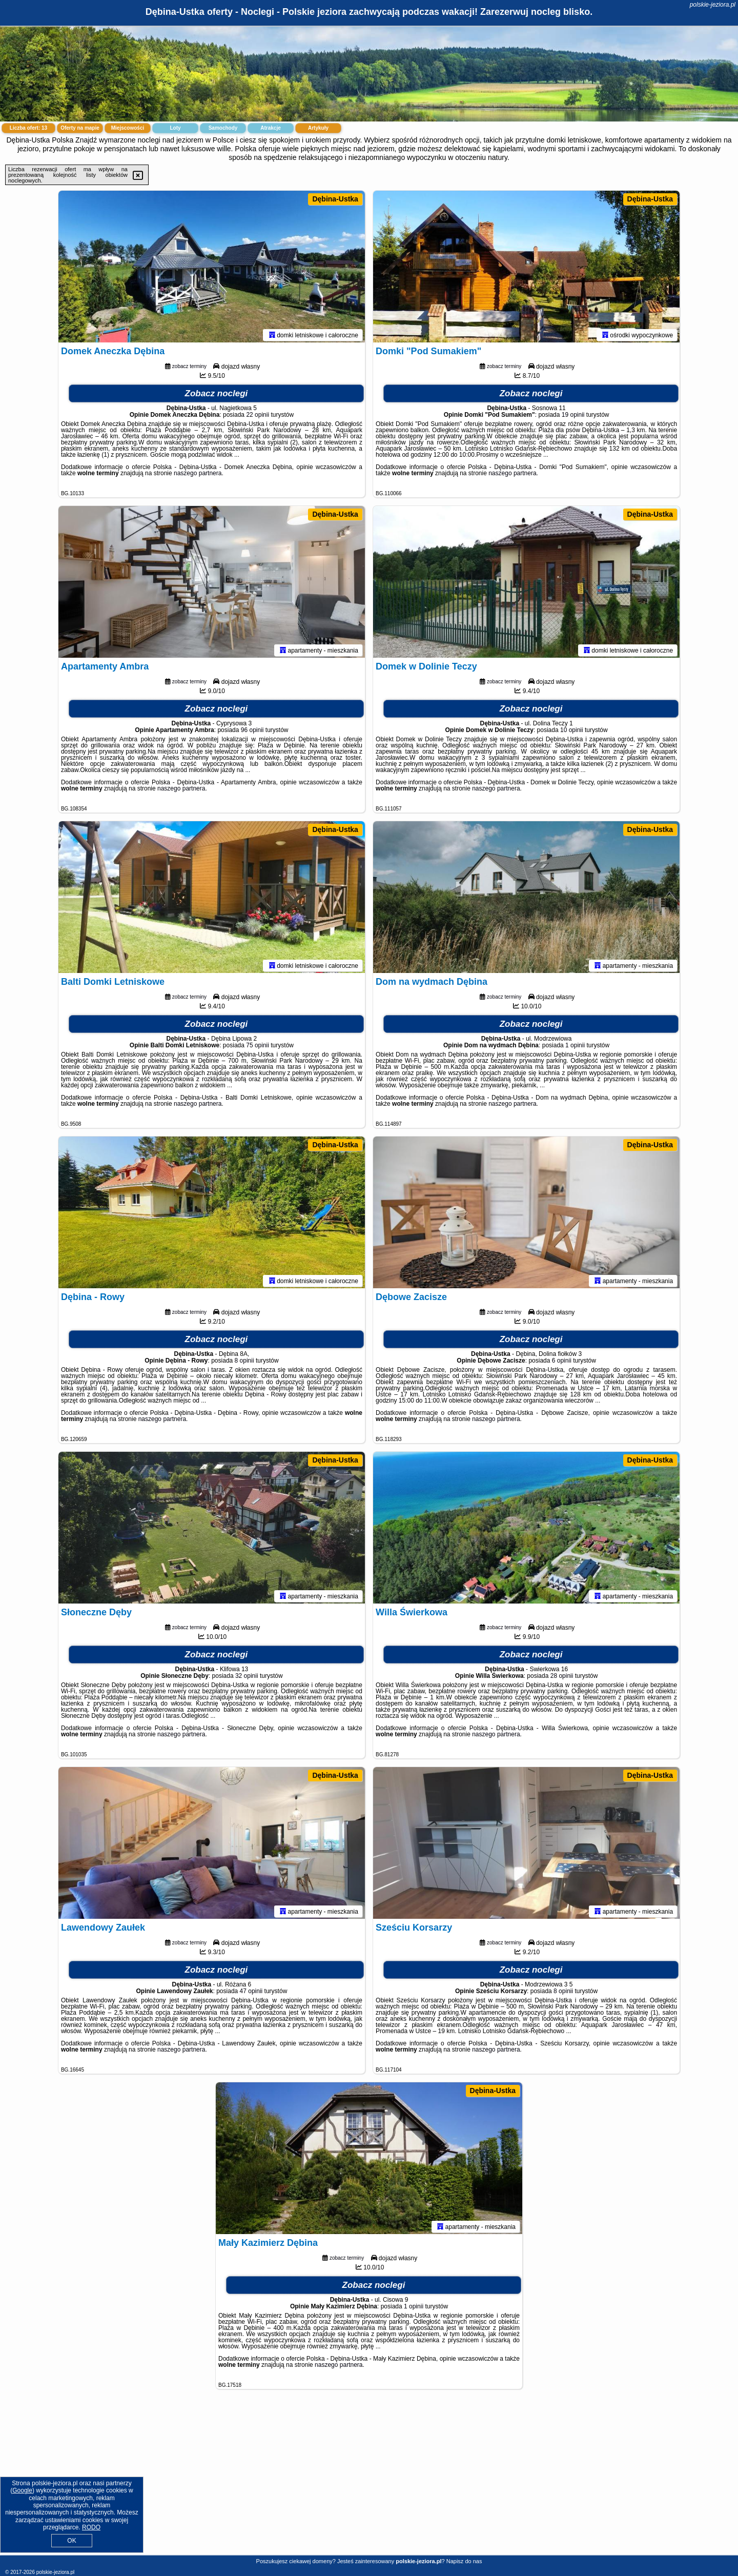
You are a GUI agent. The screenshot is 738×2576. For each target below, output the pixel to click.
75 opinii (257, 1047)
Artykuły (318, 128)
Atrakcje (270, 128)
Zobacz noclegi (216, 395)
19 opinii (573, 416)
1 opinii (575, 1047)
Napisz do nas (464, 2561)
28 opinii (561, 1677)
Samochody (223, 128)
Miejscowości (127, 128)
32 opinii (246, 1677)
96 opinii (252, 732)
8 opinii (244, 1362)
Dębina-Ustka (335, 199)
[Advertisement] (368, 2480)
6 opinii (561, 1362)
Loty (175, 128)
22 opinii (257, 416)
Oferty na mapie (79, 128)
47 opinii (251, 1993)
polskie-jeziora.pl (712, 4)
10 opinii (571, 732)
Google (22, 2490)
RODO (91, 2527)
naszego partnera (197, 475)
